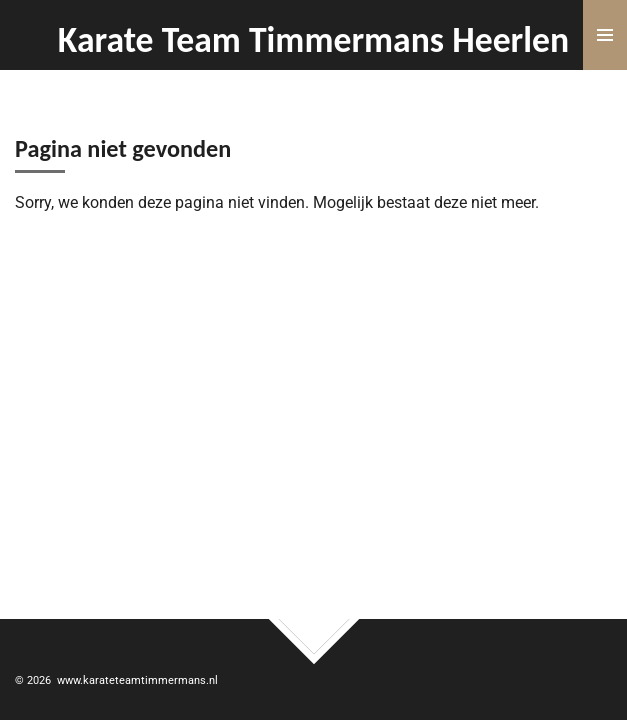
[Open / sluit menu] (605, 35)
